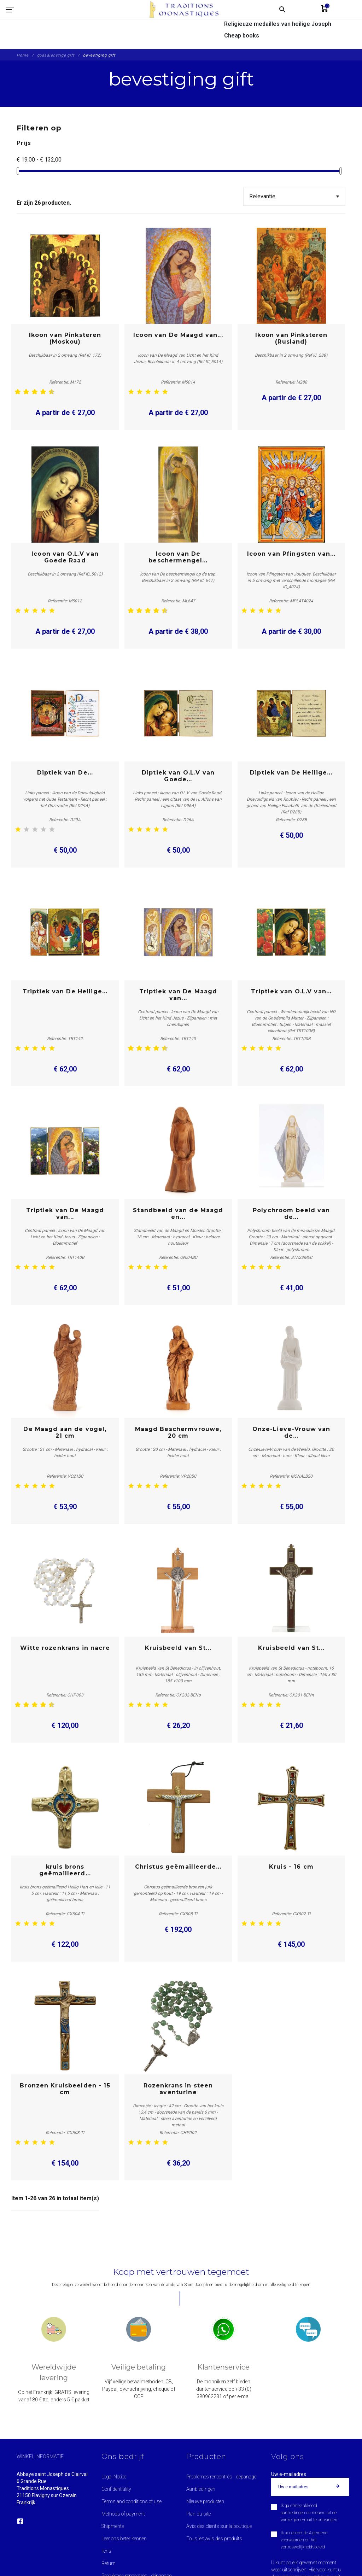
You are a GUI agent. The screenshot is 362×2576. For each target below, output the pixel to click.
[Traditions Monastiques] (113, 25)
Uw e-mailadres (288, 2474)
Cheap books (241, 35)
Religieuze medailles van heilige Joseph (277, 24)
